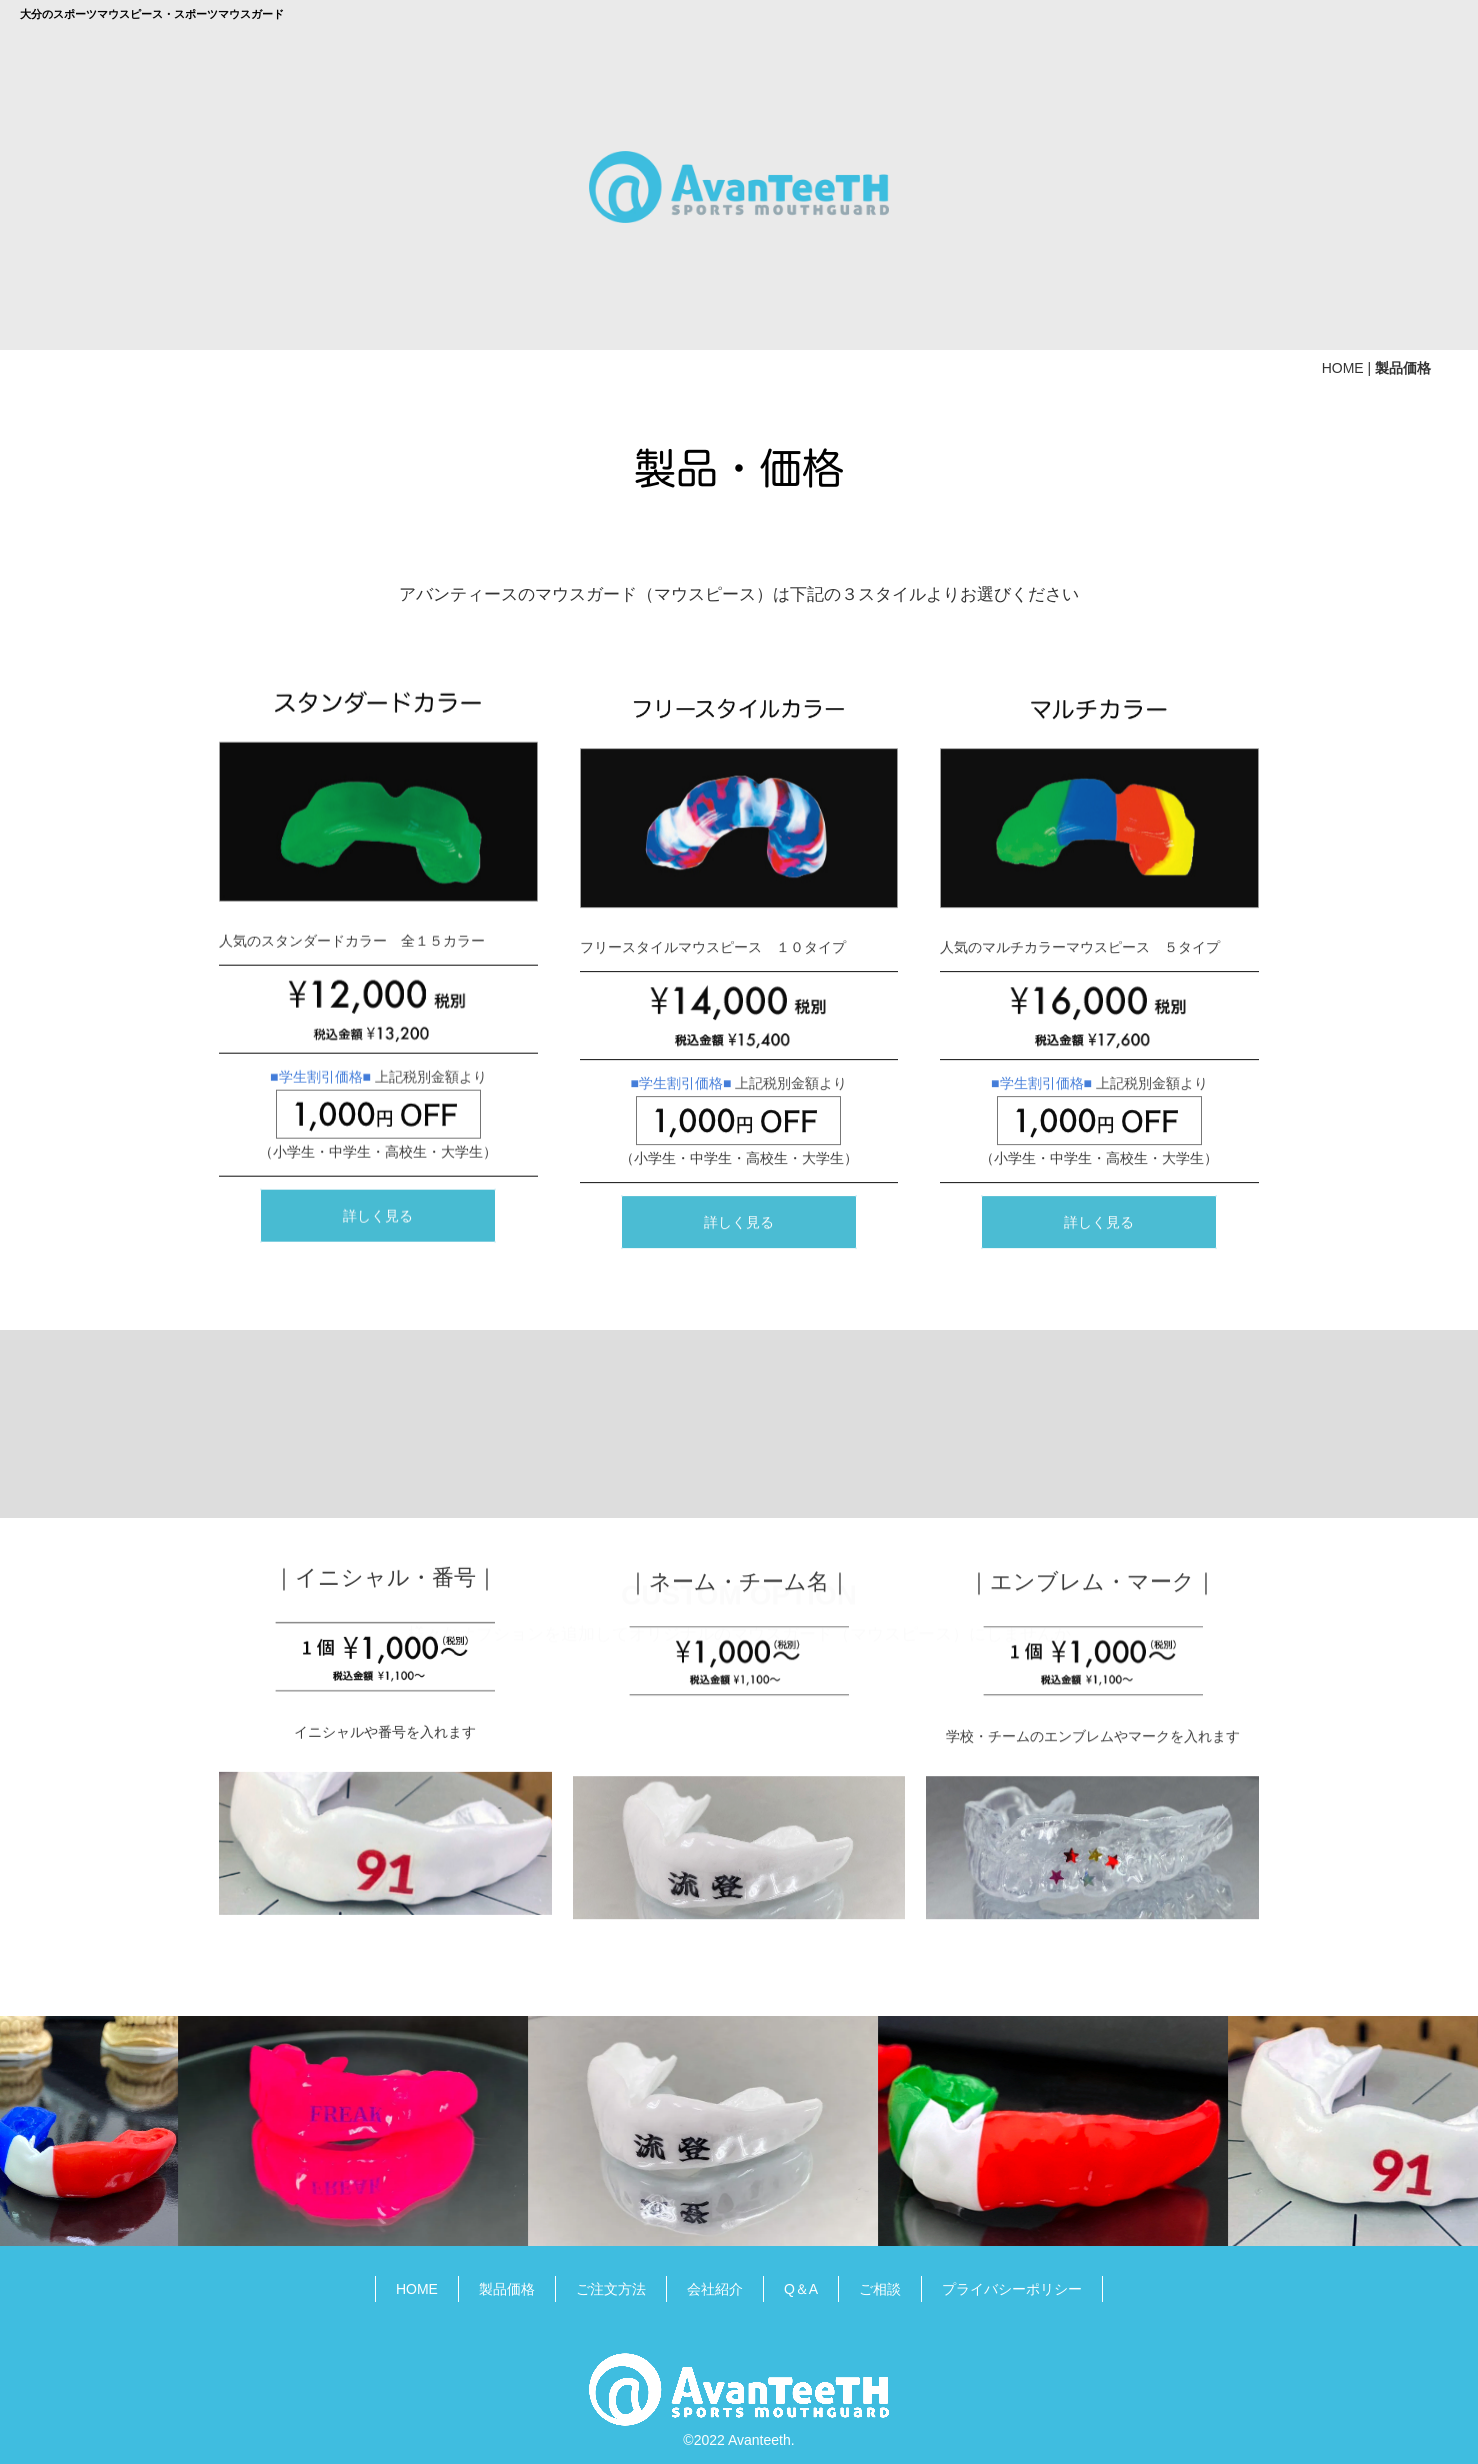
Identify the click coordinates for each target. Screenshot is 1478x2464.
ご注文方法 (611, 2283)
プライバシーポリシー (1012, 2283)
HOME (1343, 363)
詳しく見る (378, 1790)
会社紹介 (715, 2283)
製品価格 (507, 2283)
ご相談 (880, 2283)
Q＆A (801, 2283)
